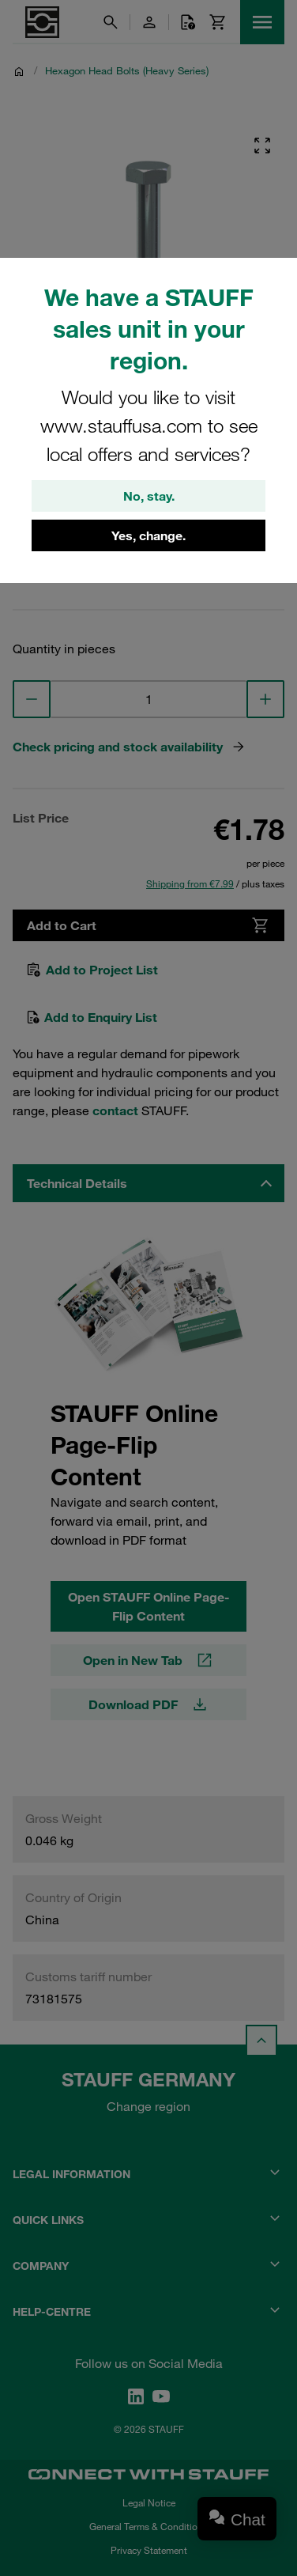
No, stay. (149, 496)
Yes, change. (148, 535)
